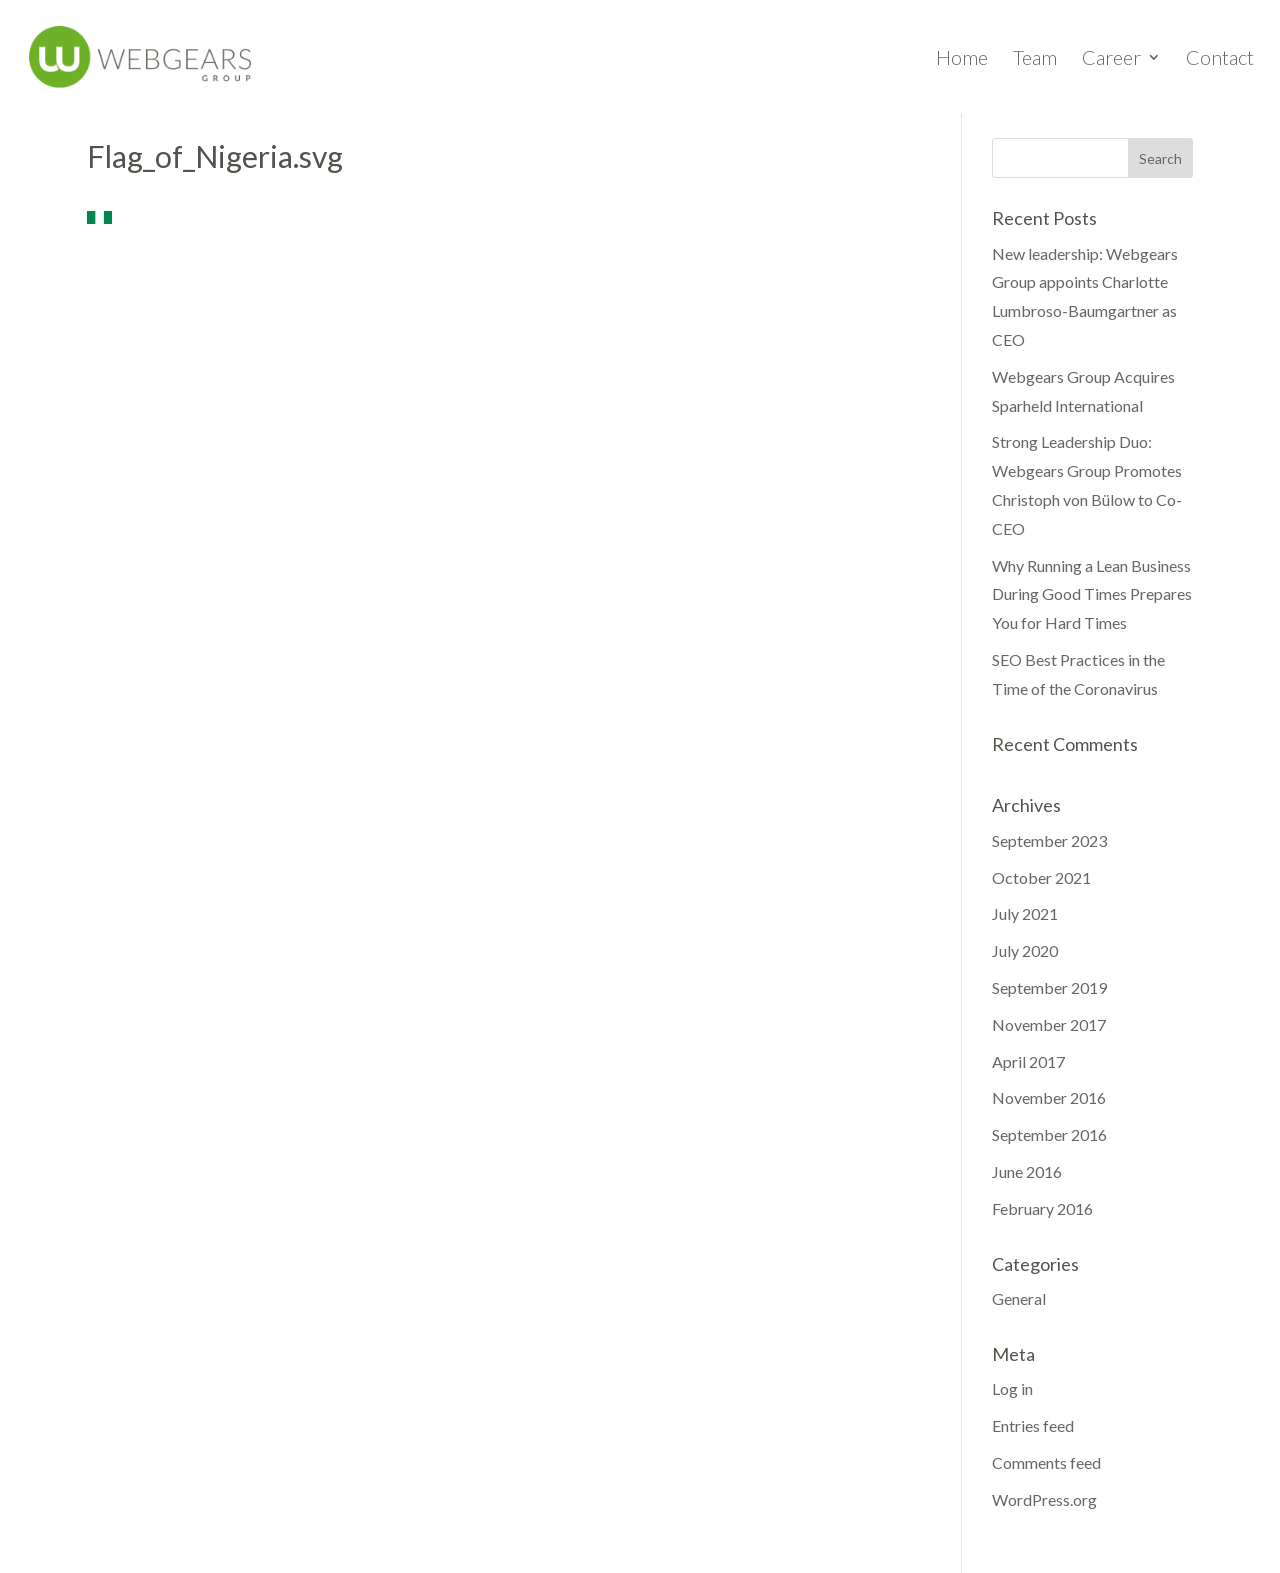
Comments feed (1046, 1462)
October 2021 (1041, 877)
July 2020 (1025, 950)
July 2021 (1025, 913)
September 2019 (1049, 987)
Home (962, 59)
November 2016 (1049, 1097)
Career (1111, 59)
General (1019, 1298)
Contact (1220, 59)
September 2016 (1049, 1134)
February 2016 (1042, 1208)
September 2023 (1049, 840)
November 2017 (1049, 1024)
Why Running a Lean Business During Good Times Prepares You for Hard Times (1092, 594)
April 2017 (1028, 1061)
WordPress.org (1044, 1499)
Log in (1012, 1388)
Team (1035, 59)
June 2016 (1027, 1171)
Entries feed (1033, 1425)
